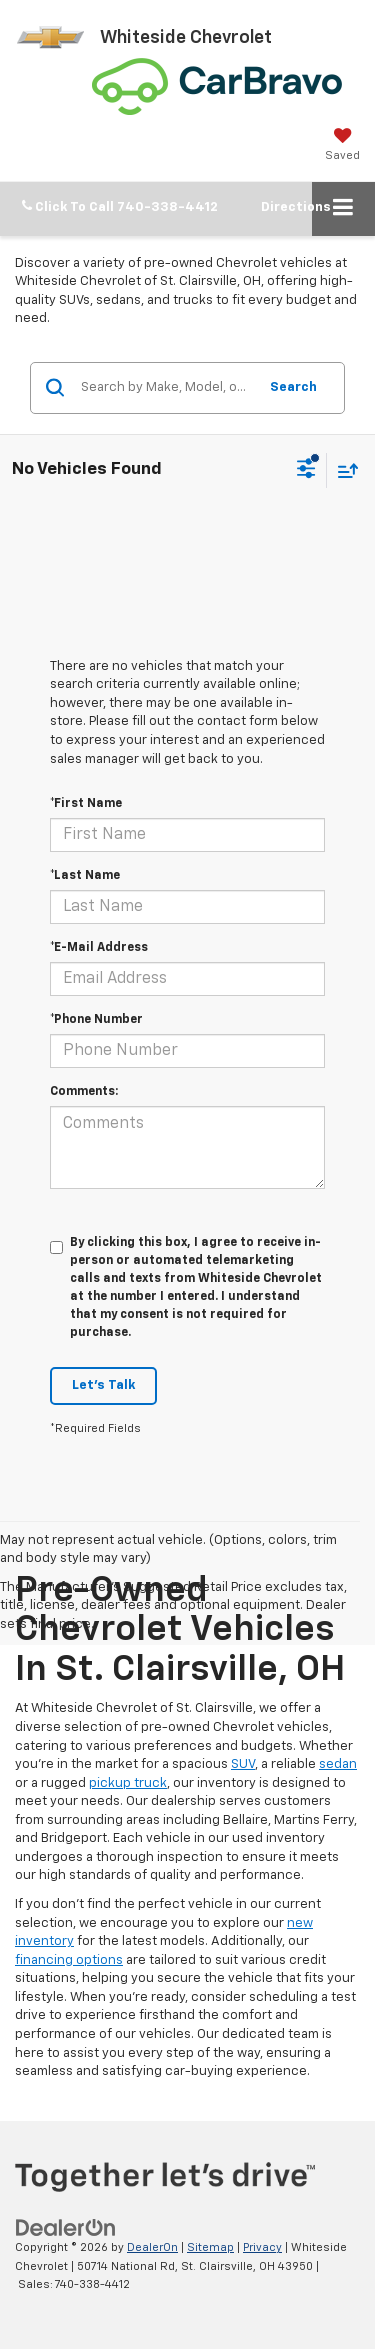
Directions (296, 207)
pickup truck (128, 1783)
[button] (120, 207)
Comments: (84, 1092)
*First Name (86, 804)
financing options (69, 1960)
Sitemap (210, 2247)
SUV (243, 1764)
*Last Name (85, 876)
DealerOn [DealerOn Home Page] (152, 2247)
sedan (338, 1764)
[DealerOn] (66, 2227)
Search (293, 387)
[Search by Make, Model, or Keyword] (166, 388)
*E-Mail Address (99, 948)
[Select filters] (306, 471)
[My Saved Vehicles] (342, 144)
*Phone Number (96, 1020)
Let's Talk (103, 1385)
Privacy (262, 2247)
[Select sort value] (343, 470)
